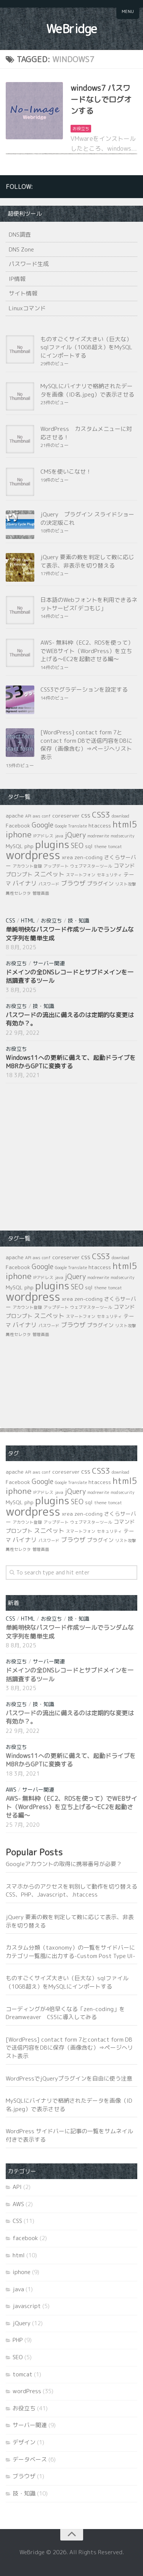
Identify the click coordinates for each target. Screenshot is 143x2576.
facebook (25, 2238)
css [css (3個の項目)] (85, 815)
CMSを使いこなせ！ (66, 472)
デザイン (24, 2442)
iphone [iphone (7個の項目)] (19, 834)
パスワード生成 (29, 264)
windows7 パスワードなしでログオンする (101, 99)
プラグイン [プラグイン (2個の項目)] (100, 883)
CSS (10, 920)
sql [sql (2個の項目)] (89, 846)
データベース (30, 2459)
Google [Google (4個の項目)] (42, 825)
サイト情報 (23, 293)
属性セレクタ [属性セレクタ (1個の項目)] (18, 893)
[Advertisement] (63, 1155)
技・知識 (78, 920)
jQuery (22, 2323)
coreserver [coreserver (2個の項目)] (66, 815)
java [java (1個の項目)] (59, 836)
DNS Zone (21, 249)
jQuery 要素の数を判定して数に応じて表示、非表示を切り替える (87, 561)
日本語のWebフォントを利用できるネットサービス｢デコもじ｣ (88, 604)
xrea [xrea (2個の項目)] (67, 857)
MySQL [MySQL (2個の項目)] (14, 846)
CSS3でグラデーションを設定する (84, 690)
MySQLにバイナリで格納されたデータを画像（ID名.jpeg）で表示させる (87, 390)
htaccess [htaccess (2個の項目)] (99, 825)
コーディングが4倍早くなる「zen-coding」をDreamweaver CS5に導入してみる (65, 2013)
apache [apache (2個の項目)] (15, 815)
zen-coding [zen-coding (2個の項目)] (88, 857)
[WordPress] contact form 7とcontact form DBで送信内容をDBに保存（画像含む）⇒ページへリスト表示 (86, 744)
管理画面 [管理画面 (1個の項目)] (40, 893)
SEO (18, 2357)
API (17, 2187)
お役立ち (80, 129)
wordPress (27, 2391)
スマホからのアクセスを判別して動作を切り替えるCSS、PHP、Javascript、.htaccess (71, 1890)
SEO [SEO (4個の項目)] (77, 845)
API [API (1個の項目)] (28, 816)
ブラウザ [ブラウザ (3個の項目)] (73, 883)
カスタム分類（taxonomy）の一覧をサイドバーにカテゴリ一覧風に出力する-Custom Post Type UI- (70, 1952)
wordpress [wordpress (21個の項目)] (33, 855)
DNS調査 (20, 235)
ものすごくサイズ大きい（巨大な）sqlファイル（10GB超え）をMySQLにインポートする (86, 347)
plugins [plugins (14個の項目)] (52, 844)
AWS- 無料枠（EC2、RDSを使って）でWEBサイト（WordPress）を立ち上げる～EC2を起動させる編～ (86, 651)
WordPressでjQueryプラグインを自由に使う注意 (69, 2078)
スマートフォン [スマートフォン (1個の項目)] (80, 874)
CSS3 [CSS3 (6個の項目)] (101, 814)
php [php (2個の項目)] (29, 846)
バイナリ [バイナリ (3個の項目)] (25, 883)
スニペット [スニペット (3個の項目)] (49, 874)
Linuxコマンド (27, 308)
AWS (11, 1789)
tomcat (22, 2374)
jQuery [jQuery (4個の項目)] (75, 835)
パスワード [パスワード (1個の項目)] (49, 884)
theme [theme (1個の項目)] (100, 846)
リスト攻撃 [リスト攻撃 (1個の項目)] (125, 884)
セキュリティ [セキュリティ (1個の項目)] (109, 874)
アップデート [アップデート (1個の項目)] (56, 866)
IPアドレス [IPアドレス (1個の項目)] (43, 836)
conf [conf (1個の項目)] (46, 816)
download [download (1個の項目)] (120, 816)
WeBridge (71, 28)
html (28, 920)
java (18, 2289)
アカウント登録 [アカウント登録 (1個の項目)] (27, 866)
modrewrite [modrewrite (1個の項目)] (98, 836)
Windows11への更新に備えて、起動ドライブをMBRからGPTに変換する (71, 1061)
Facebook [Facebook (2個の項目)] (18, 825)
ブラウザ (24, 2476)
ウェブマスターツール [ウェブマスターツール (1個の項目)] (91, 866)
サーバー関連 (49, 963)
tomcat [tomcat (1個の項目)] (115, 846)
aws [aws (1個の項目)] (36, 816)
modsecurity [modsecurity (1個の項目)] (123, 836)
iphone (22, 2272)
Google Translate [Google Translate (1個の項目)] (71, 826)
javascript (27, 2306)
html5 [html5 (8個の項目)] (124, 824)
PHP (18, 2340)
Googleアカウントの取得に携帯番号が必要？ (64, 1864)
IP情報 (17, 279)
